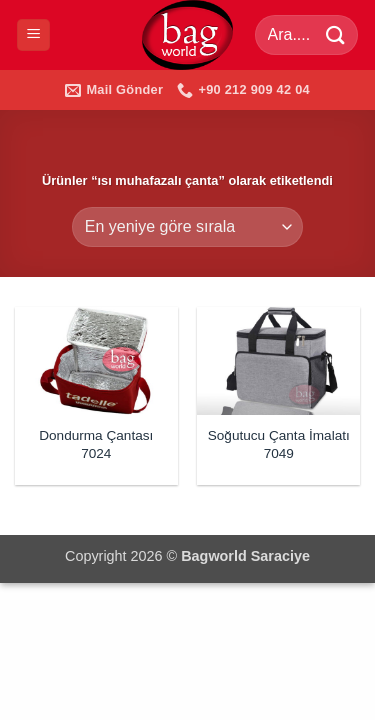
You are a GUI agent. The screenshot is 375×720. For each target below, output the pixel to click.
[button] (33, 35)
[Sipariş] (187, 227)
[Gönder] (336, 34)
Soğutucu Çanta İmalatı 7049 (279, 444)
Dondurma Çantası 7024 (96, 444)
